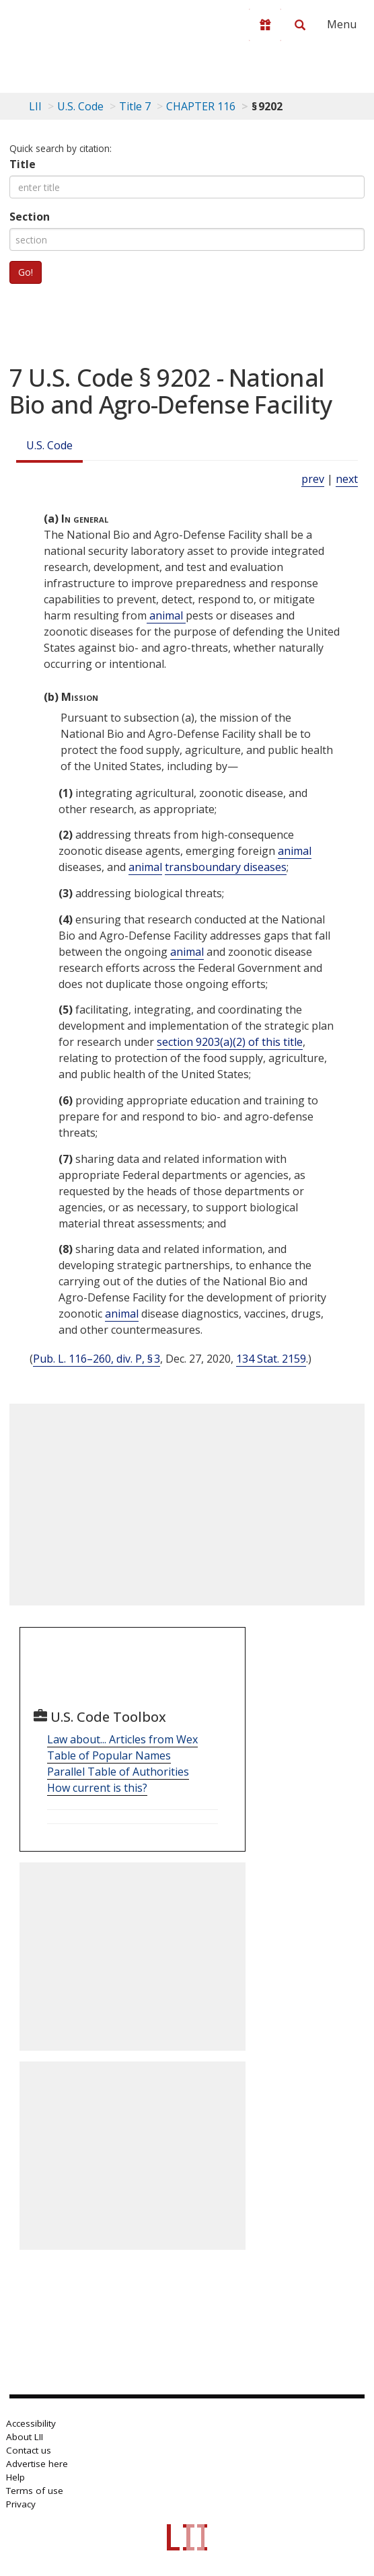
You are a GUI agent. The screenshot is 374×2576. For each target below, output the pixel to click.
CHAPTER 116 (200, 106)
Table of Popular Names (109, 1755)
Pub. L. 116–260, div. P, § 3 (96, 1358)
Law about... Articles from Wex (122, 1739)
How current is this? (97, 1787)
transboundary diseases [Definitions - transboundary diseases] (226, 867)
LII (35, 106)
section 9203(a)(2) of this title (230, 1041)
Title (22, 164)
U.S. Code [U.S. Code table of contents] (80, 106)
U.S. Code (49, 445)
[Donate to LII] (265, 25)
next (347, 478)
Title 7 (135, 106)
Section (29, 216)
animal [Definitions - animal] (166, 615)
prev (312, 478)
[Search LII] (300, 25)
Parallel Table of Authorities (118, 1771)
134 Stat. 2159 (271, 1358)
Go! (25, 272)
